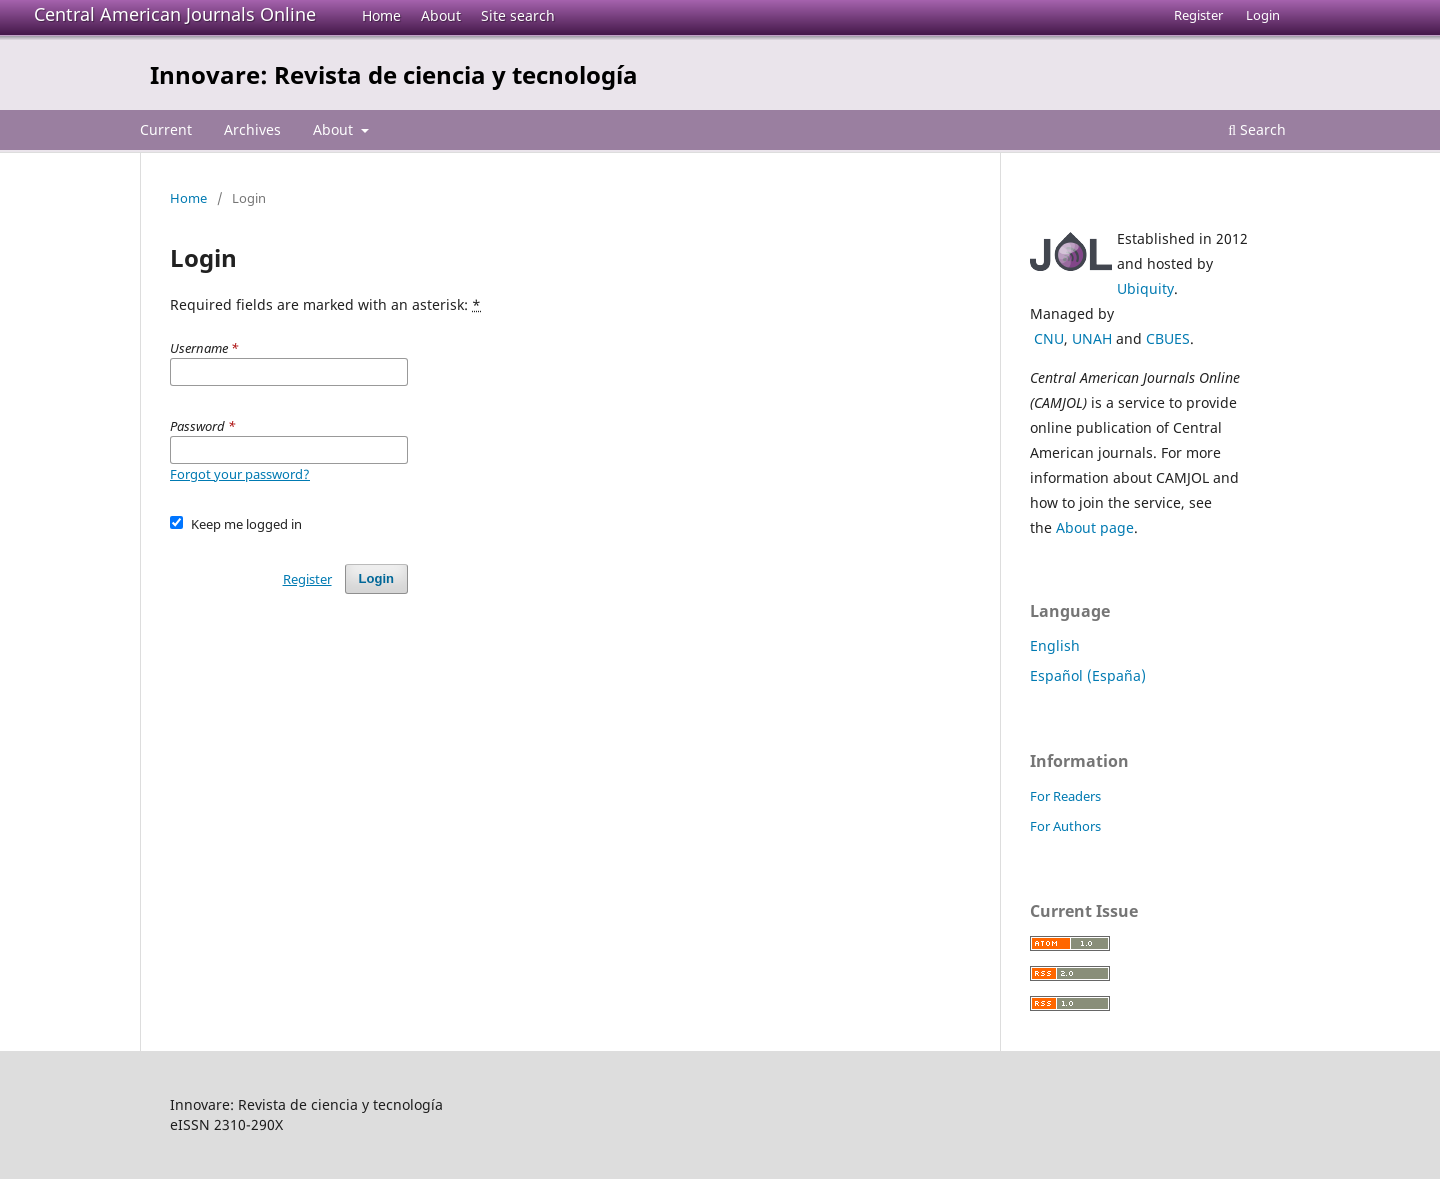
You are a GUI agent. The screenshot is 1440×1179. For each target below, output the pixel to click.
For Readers (1065, 796)
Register (1198, 15)
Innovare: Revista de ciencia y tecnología (394, 74)
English (1055, 645)
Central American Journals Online (175, 14)
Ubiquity (1145, 288)
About (441, 15)
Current (166, 129)
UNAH (1092, 338)
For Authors (1065, 826)
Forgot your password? (240, 474)
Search (1257, 129)
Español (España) (1088, 675)
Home (381, 15)
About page (1095, 527)
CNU (1049, 338)
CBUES (1168, 338)
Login (1263, 15)
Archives (252, 129)
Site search (518, 15)
